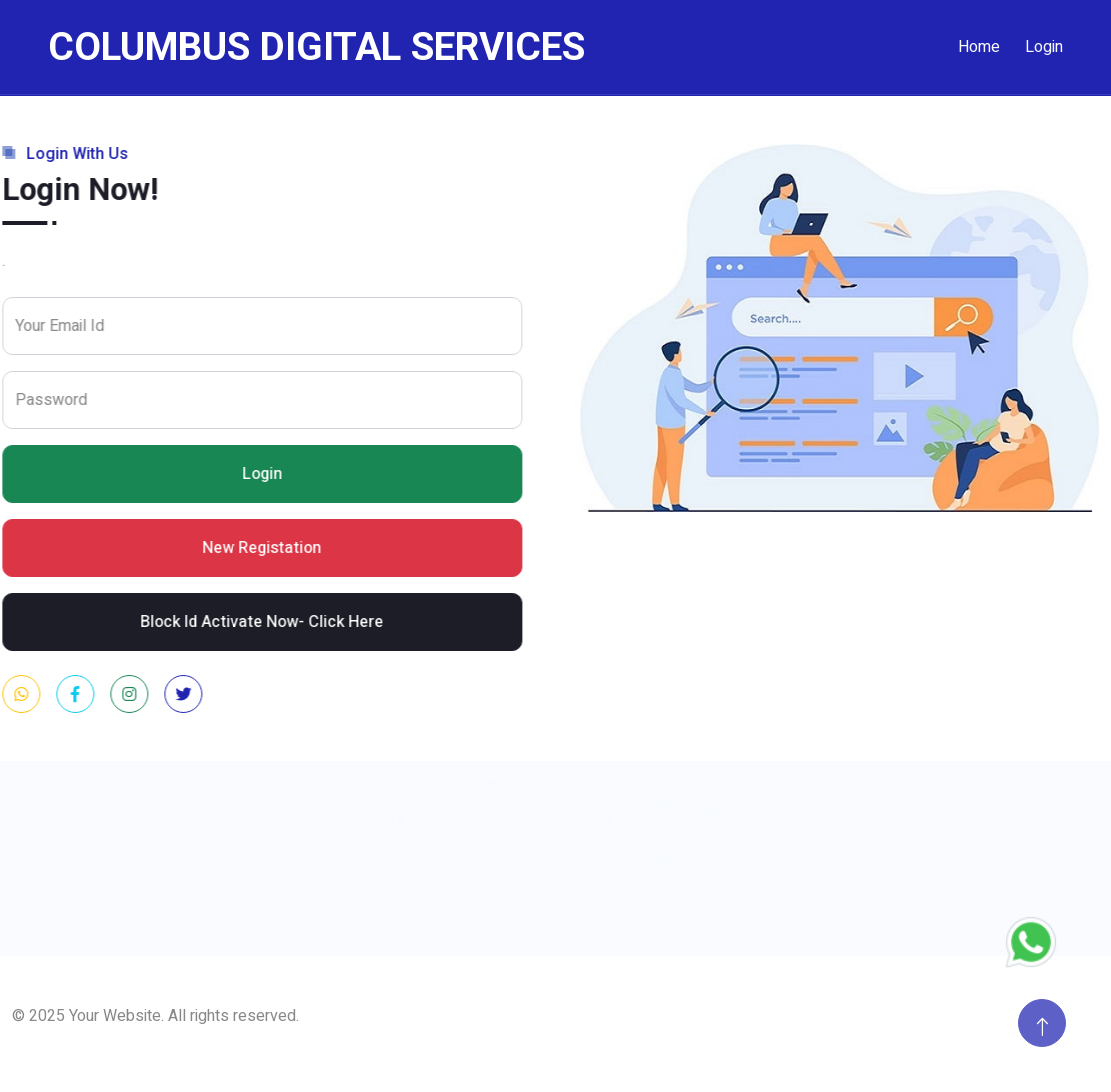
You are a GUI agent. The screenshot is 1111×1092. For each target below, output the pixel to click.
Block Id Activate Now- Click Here (266, 622)
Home (979, 47)
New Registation (266, 548)
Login (1044, 47)
